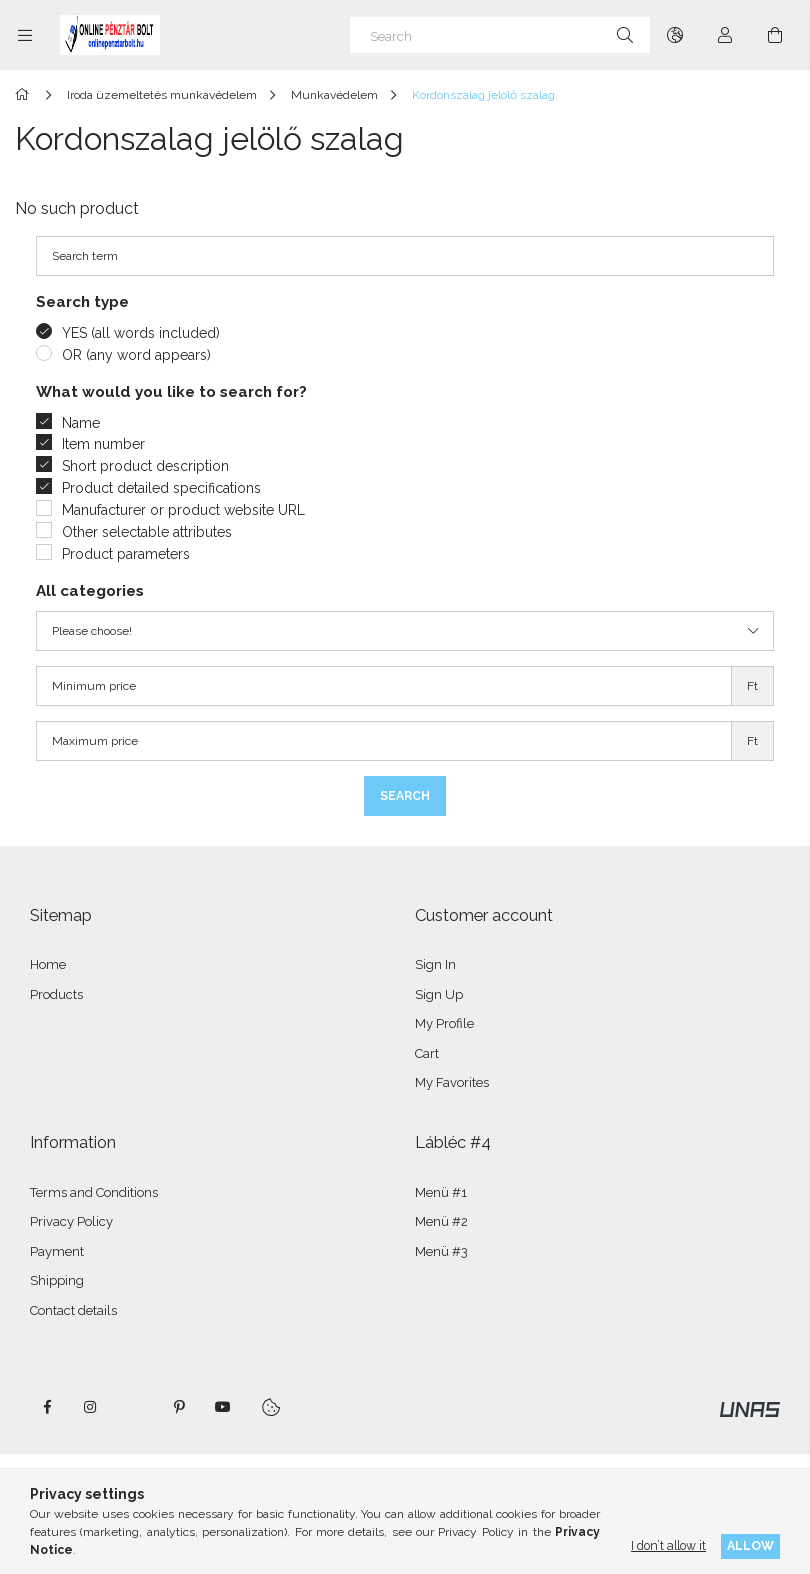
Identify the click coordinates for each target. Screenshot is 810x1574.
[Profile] (725, 35)
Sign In (435, 964)
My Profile (444, 1023)
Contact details (73, 1310)
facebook (47, 1407)
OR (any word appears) (136, 355)
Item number (103, 444)
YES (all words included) (141, 333)
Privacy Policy (71, 1221)
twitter (135, 1407)
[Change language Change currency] (675, 35)
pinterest (179, 1407)
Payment (57, 1251)
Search (405, 796)
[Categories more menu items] (25, 35)
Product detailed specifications (161, 488)
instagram (91, 1407)
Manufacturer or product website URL (183, 510)
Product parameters (126, 554)
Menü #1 (441, 1192)
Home (48, 964)
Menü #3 (441, 1251)
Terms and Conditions (94, 1192)
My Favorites (452, 1082)
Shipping (57, 1280)
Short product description (145, 466)
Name (81, 423)
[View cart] (775, 35)
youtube (223, 1407)
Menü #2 (441, 1221)
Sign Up (439, 994)
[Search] (500, 35)
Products (56, 994)
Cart (427, 1053)
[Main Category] (25, 95)
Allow (750, 1545)
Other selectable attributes (147, 532)
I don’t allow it (668, 1545)
